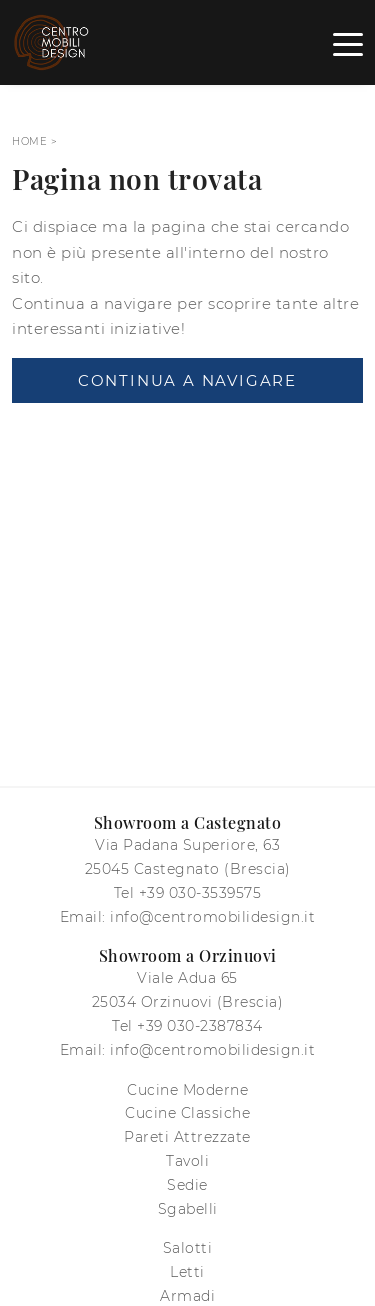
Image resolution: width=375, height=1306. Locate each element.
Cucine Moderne (187, 1090)
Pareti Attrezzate (187, 1137)
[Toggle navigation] (348, 43)
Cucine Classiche (187, 1113)
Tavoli (187, 1161)
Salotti (188, 1248)
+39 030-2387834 (200, 1026)
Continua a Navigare (187, 380)
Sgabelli (188, 1209)
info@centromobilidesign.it (212, 917)
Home (29, 141)
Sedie (187, 1185)
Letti (187, 1272)
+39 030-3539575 (200, 893)
